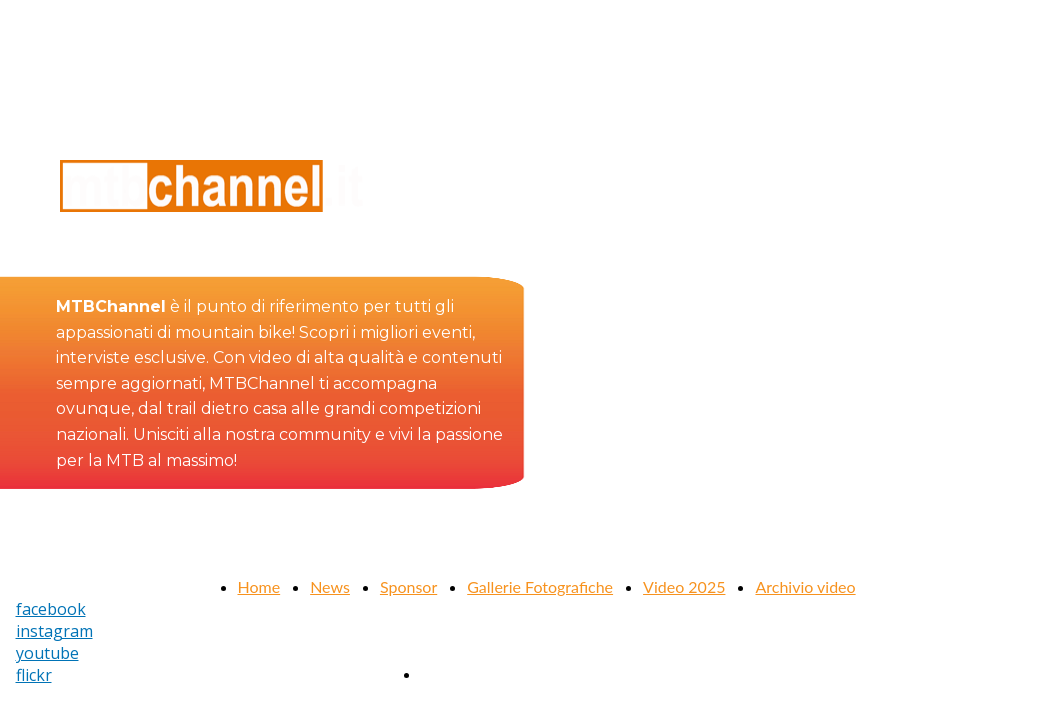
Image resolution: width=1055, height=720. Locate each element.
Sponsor (408, 586)
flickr (34, 675)
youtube (47, 653)
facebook (51, 609)
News (330, 586)
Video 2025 (684, 586)
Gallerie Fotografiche (540, 586)
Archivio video (805, 586)
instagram (54, 631)
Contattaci (457, 673)
